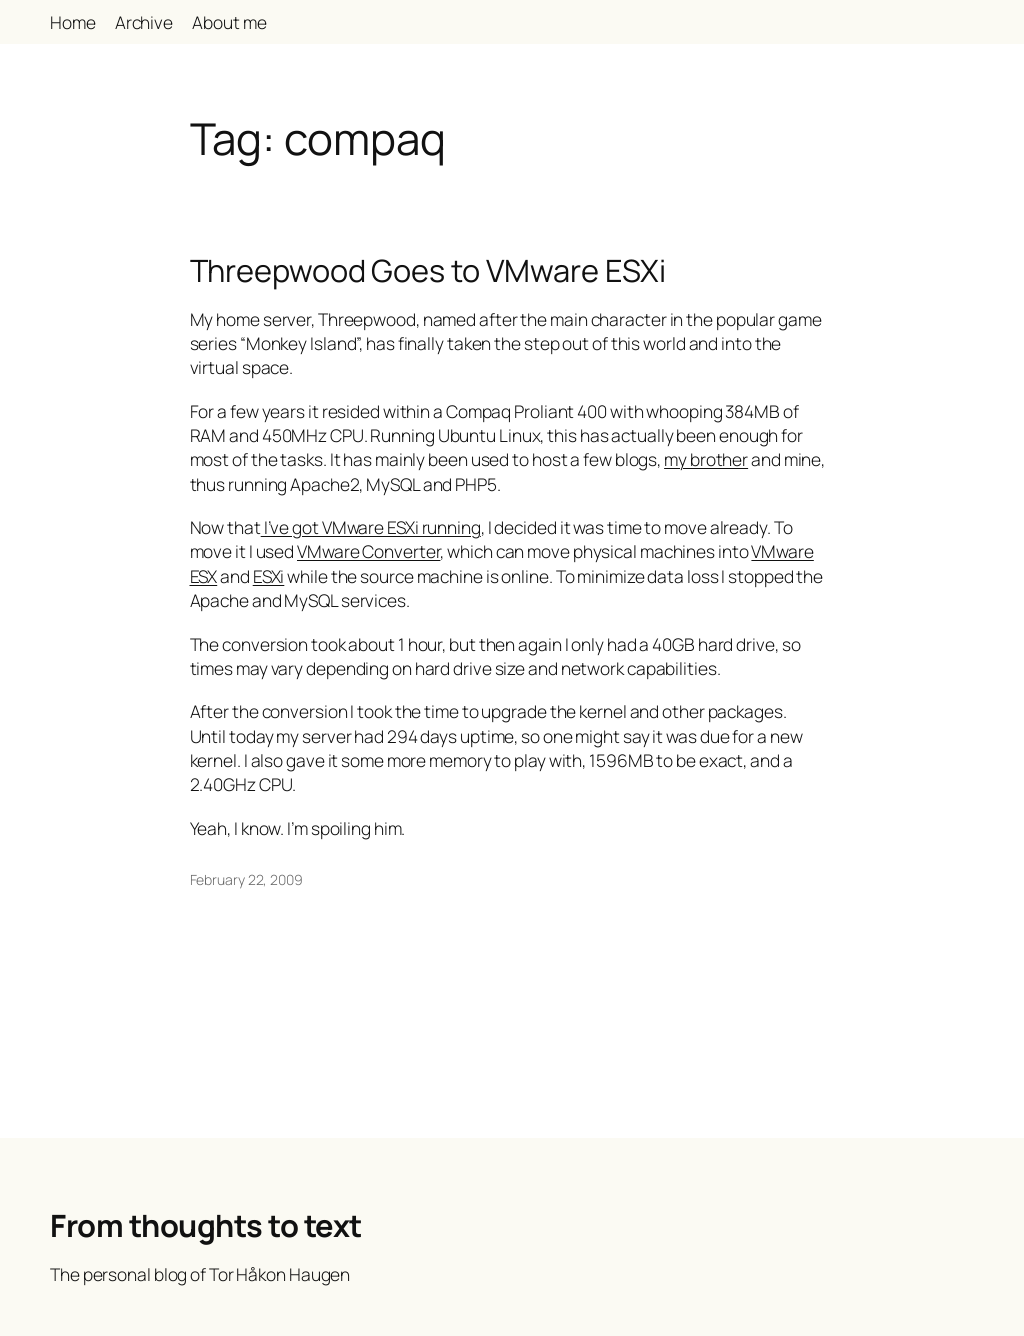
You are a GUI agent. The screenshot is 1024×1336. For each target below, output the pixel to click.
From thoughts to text (206, 1225)
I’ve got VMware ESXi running (371, 527)
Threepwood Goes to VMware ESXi (428, 270)
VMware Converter (368, 551)
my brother (706, 459)
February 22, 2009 (246, 879)
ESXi (269, 576)
